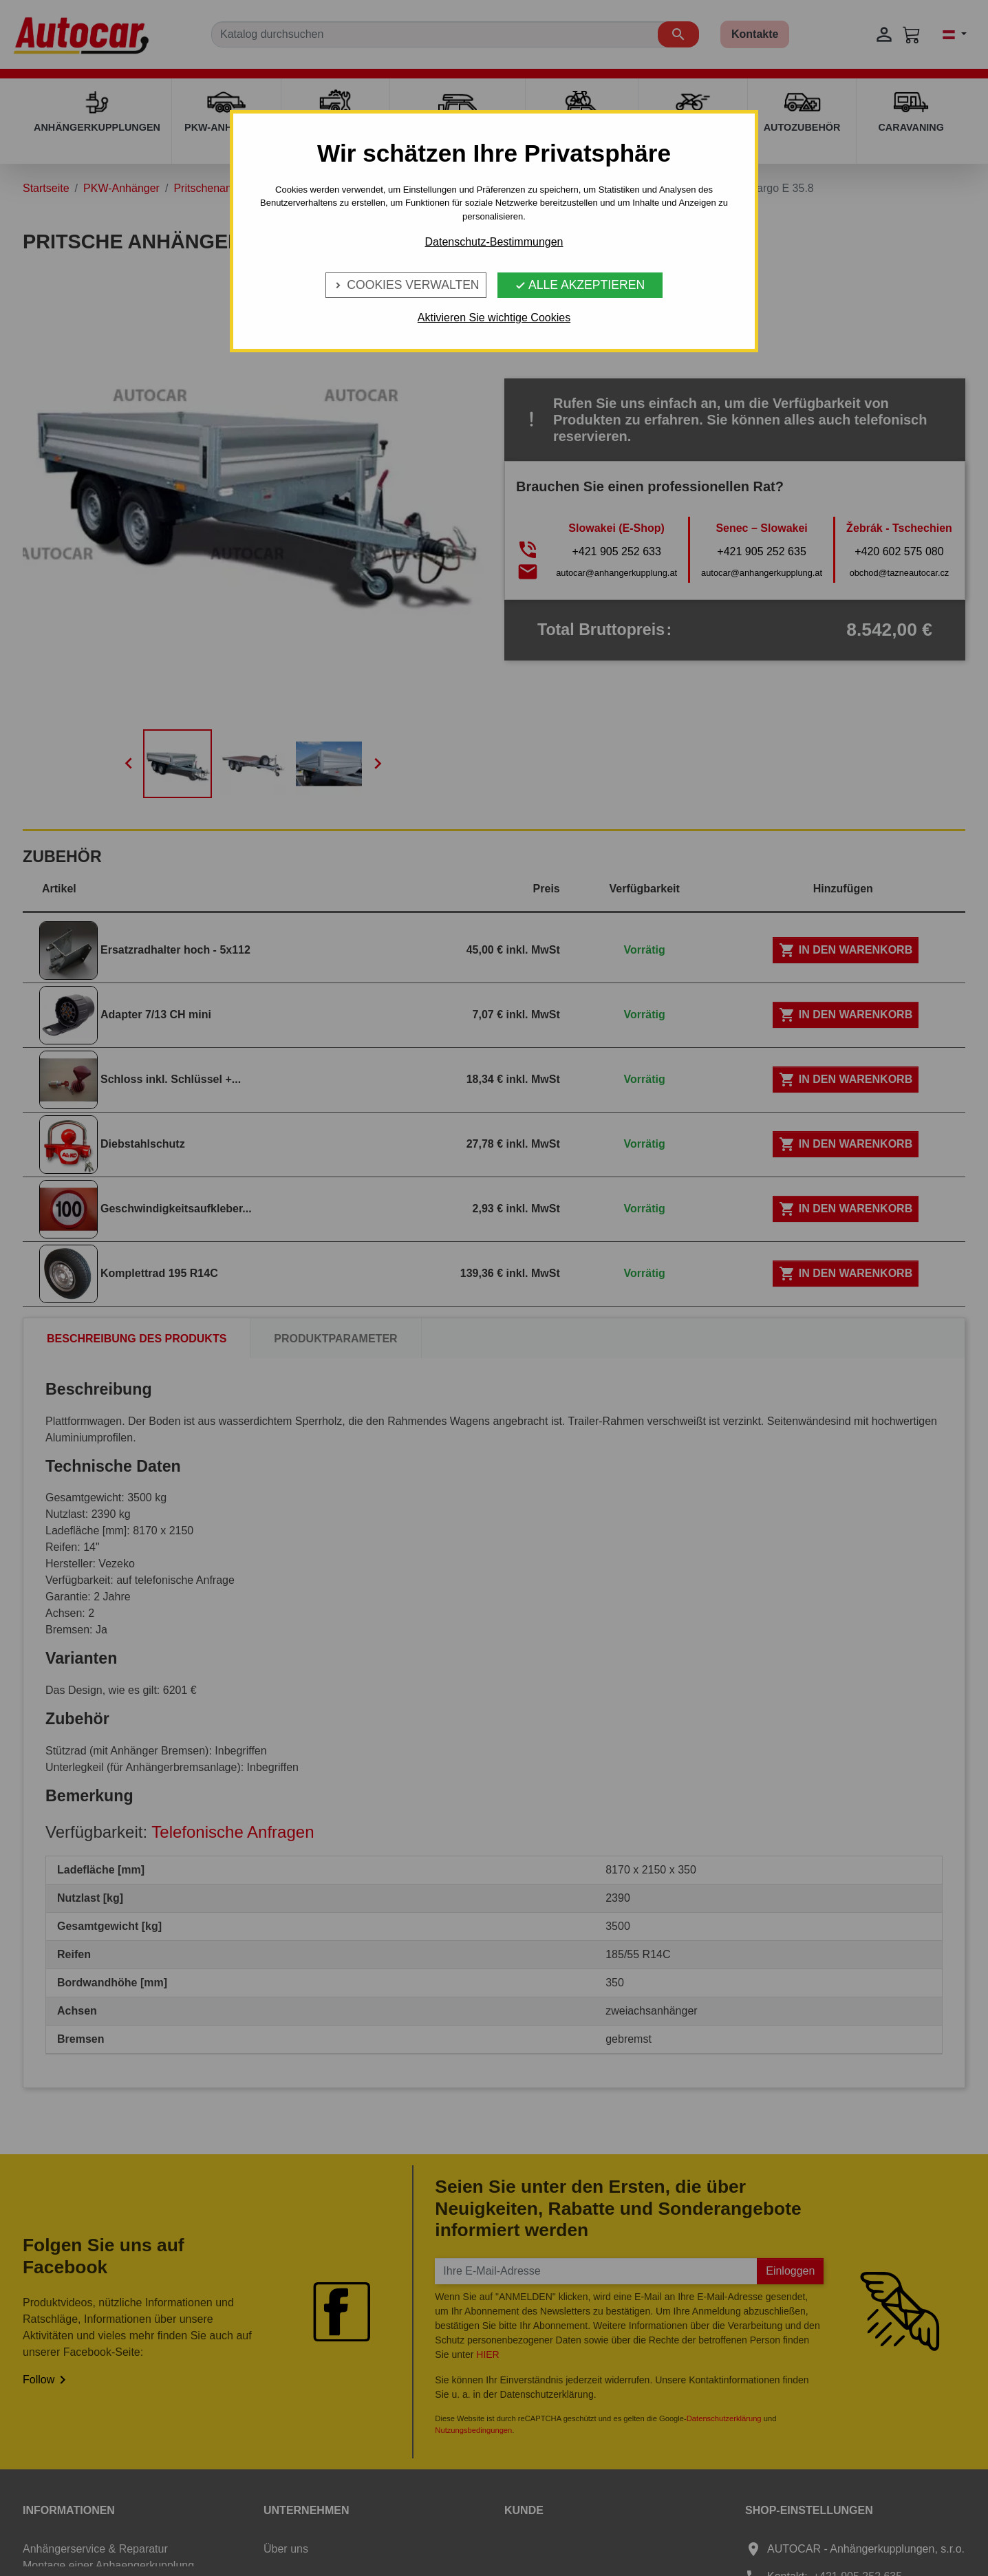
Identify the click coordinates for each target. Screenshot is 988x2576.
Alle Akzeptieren (580, 285)
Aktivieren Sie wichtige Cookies (494, 317)
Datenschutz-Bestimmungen (494, 242)
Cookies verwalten (405, 285)
